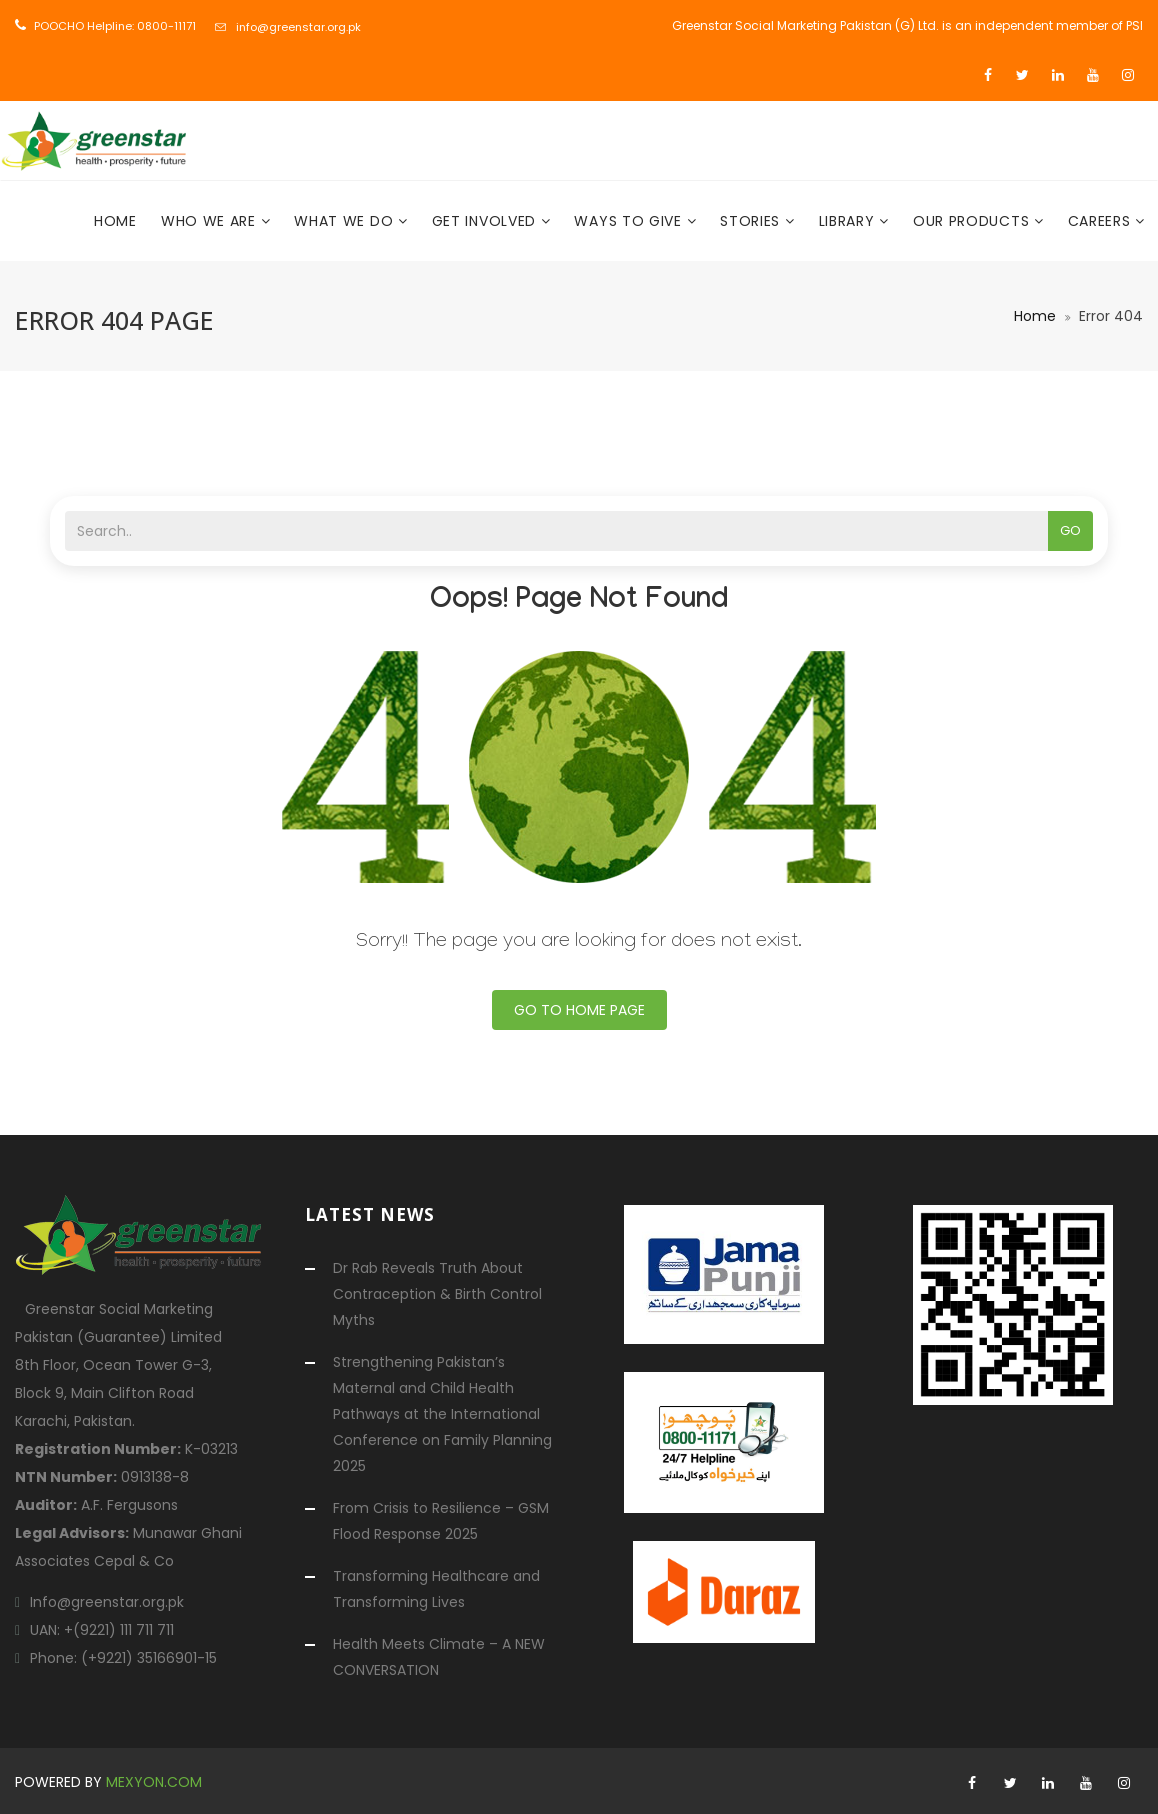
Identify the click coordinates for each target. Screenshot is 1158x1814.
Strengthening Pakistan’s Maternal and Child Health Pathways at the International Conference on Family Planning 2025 (442, 1414)
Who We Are (211, 221)
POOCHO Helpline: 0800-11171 (115, 26)
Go (1070, 530)
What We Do (346, 221)
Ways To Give (630, 221)
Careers (1102, 221)
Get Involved (486, 221)
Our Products (973, 221)
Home (115, 221)
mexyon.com (154, 1782)
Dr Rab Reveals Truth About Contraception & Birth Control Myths (437, 1294)
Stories (752, 221)
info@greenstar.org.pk (298, 27)
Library (849, 221)
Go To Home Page (579, 1010)
